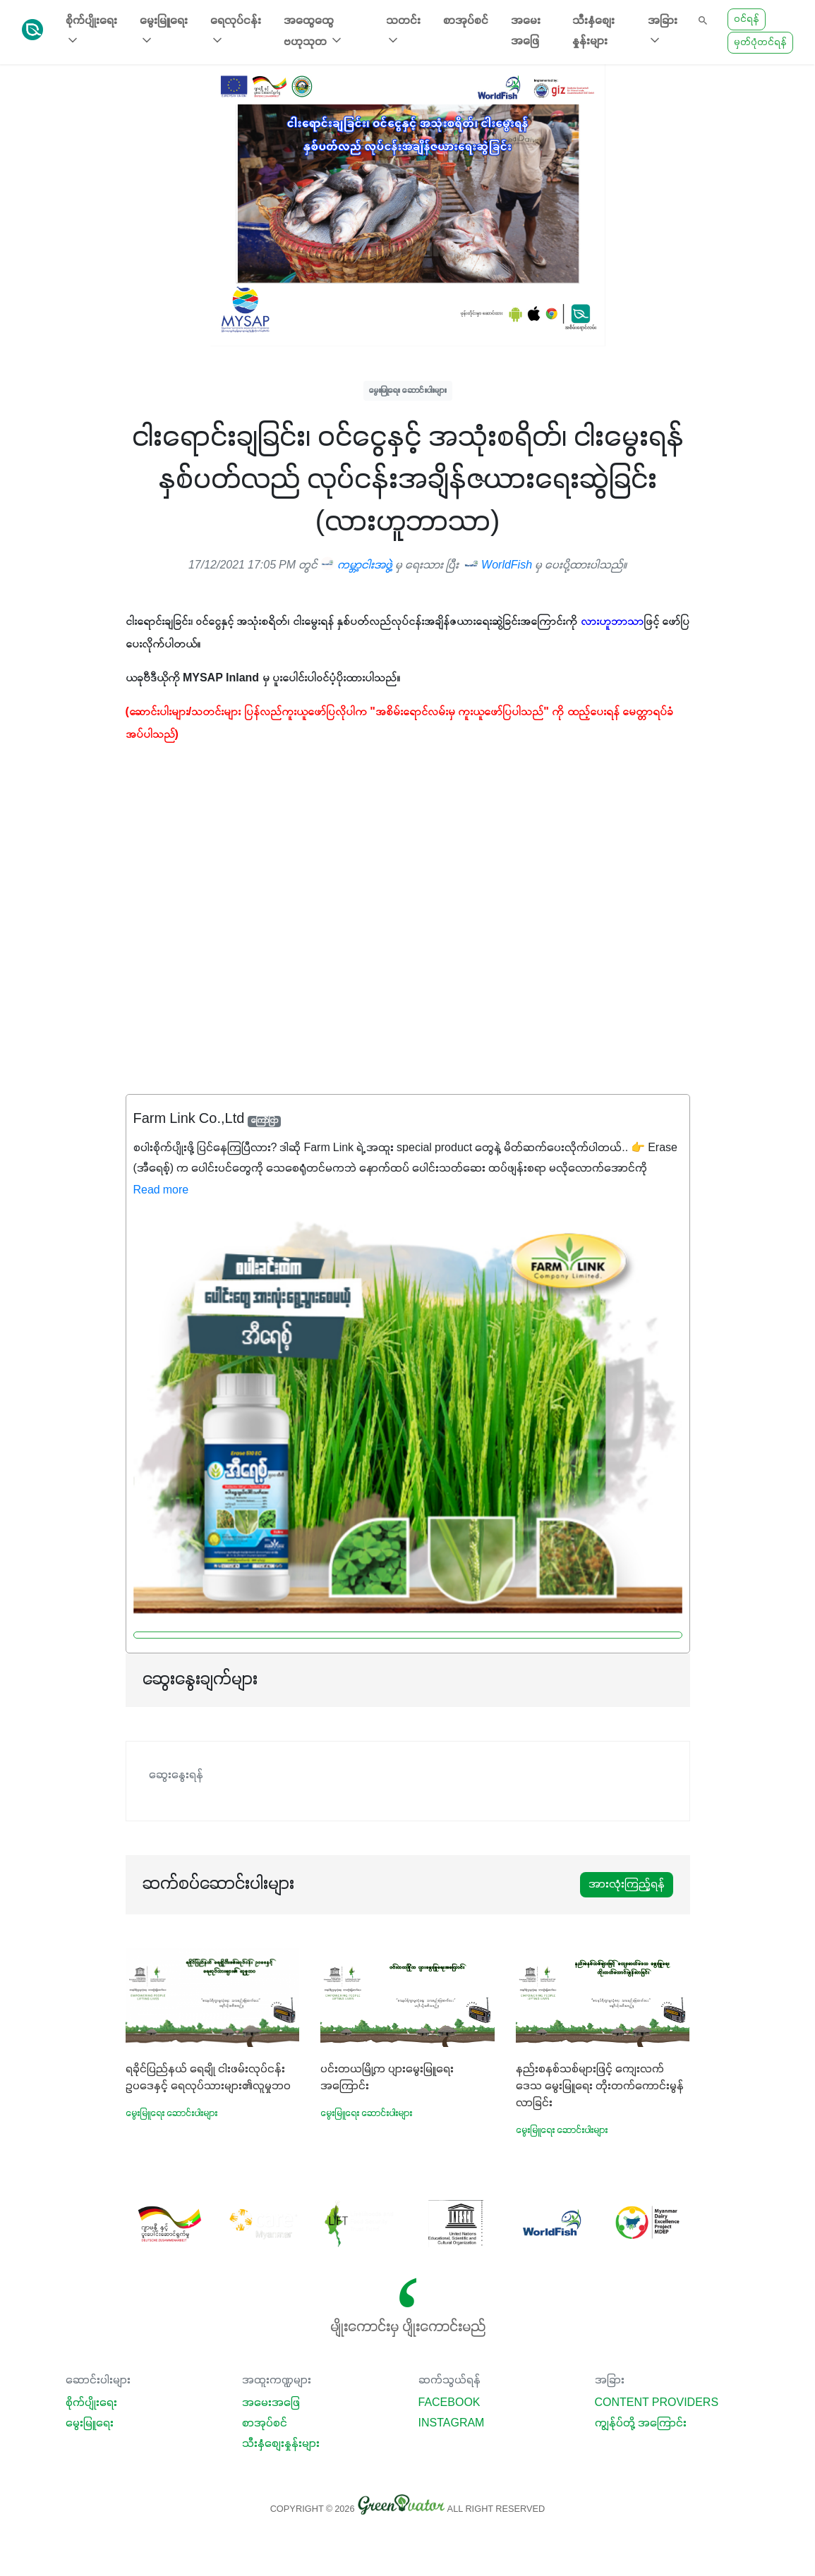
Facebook (449, 2403)
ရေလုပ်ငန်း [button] (235, 31)
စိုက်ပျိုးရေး (91, 2403)
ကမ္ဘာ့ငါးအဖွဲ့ (356, 566)
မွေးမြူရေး (90, 2424)
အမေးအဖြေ (526, 31)
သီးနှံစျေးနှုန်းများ (593, 31)
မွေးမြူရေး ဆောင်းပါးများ (408, 390)
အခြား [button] (662, 31)
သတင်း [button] (403, 31)
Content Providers (657, 2403)
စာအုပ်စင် (465, 21)
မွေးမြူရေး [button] (164, 31)
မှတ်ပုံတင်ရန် (760, 43)
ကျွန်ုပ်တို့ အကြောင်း (641, 2424)
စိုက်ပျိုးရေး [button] (91, 31)
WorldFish (499, 566)
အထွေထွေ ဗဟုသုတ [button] (314, 31)
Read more (161, 1191)
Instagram (451, 2424)
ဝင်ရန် (746, 19)
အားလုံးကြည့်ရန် (626, 1885)
